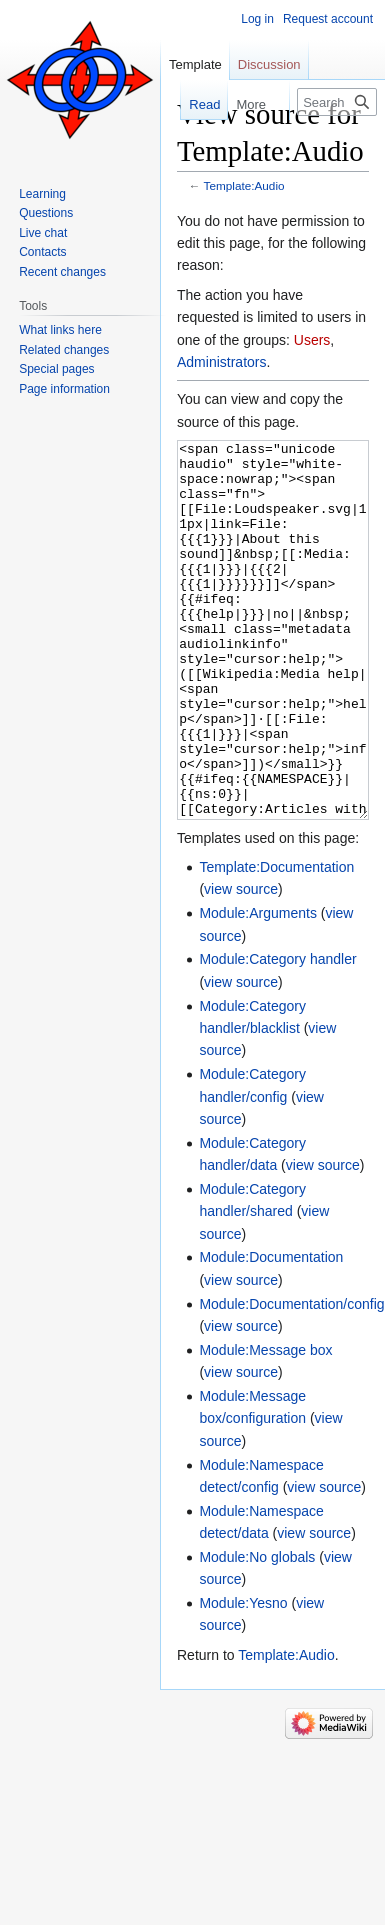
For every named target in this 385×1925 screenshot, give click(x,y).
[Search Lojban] (337, 102)
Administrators (221, 362)
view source (241, 964)
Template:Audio (244, 185)
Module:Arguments (258, 988)
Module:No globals (257, 1632)
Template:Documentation (276, 942)
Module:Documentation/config (291, 1379)
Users (312, 340)
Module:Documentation (271, 1332)
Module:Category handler (277, 1034)
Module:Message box (265, 1425)
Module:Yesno (243, 1678)
